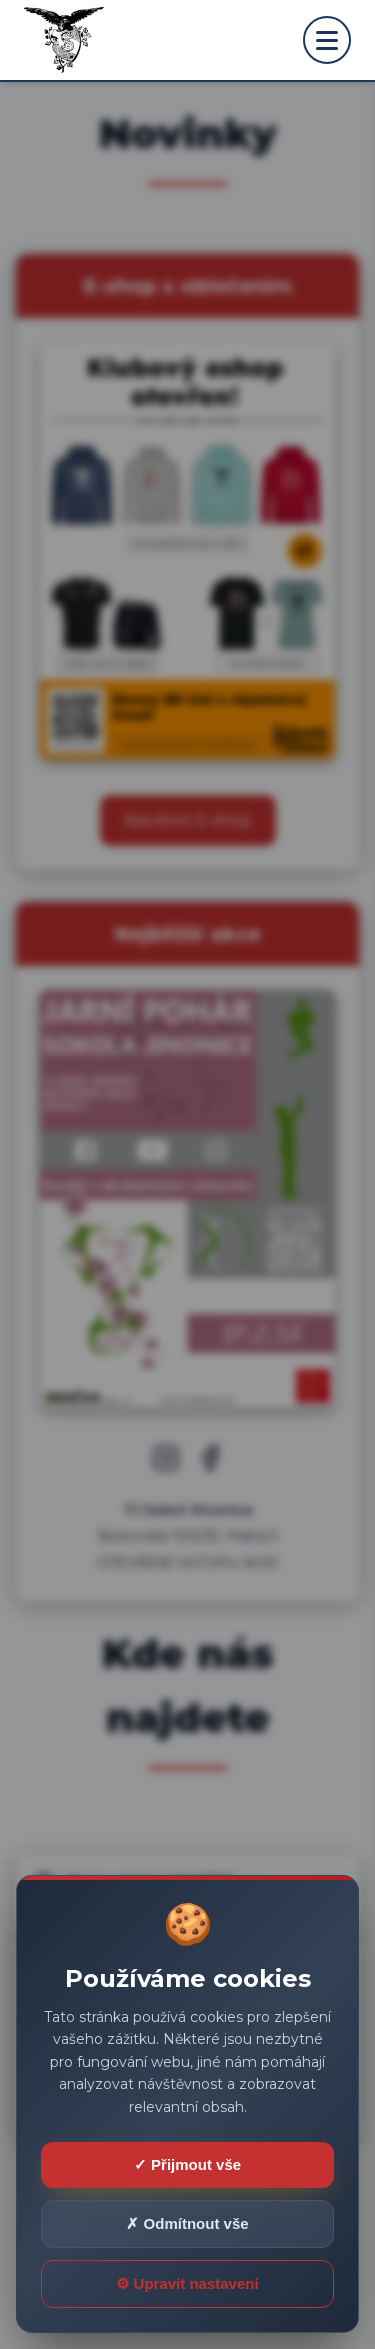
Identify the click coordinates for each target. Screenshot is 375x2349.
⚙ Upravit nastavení (187, 2283)
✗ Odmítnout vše (187, 2223)
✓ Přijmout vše (187, 2164)
